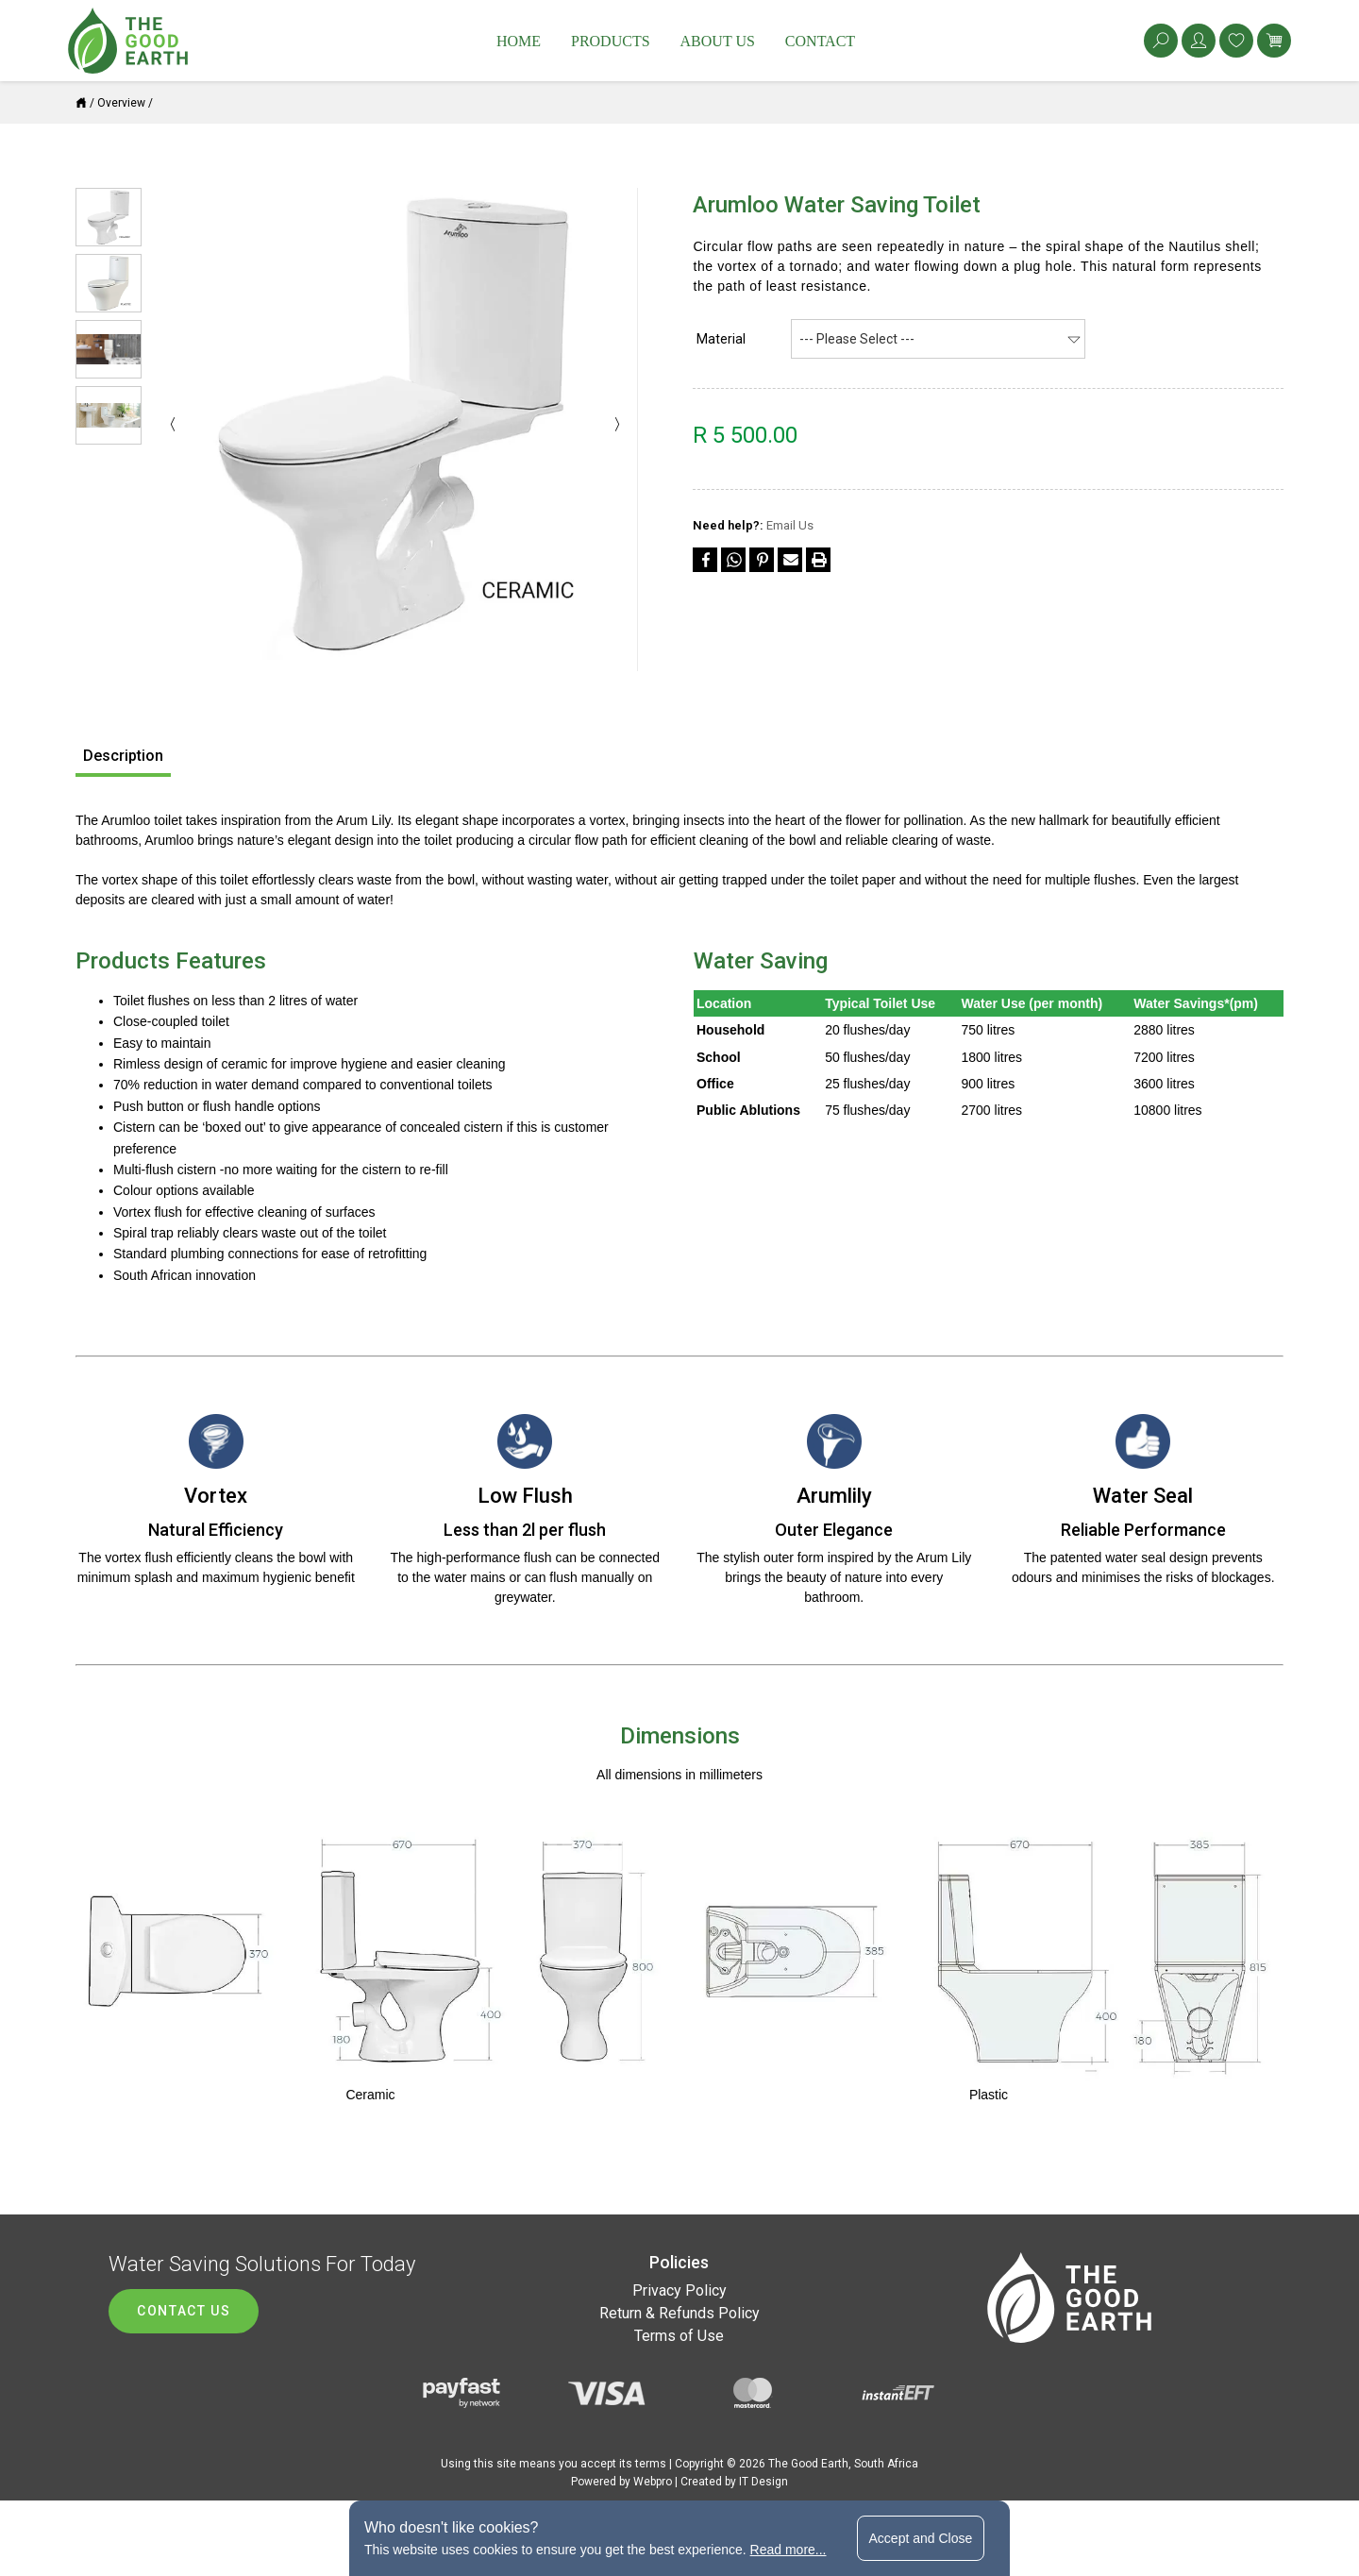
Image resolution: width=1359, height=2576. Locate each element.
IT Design (763, 2481)
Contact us (183, 2310)
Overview (121, 102)
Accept (921, 2538)
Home (518, 41)
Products (610, 41)
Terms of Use (679, 2336)
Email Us (790, 525)
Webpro (652, 2481)
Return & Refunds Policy (679, 2313)
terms (650, 2463)
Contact (820, 41)
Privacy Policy (679, 2290)
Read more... (788, 2549)
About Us (717, 41)
